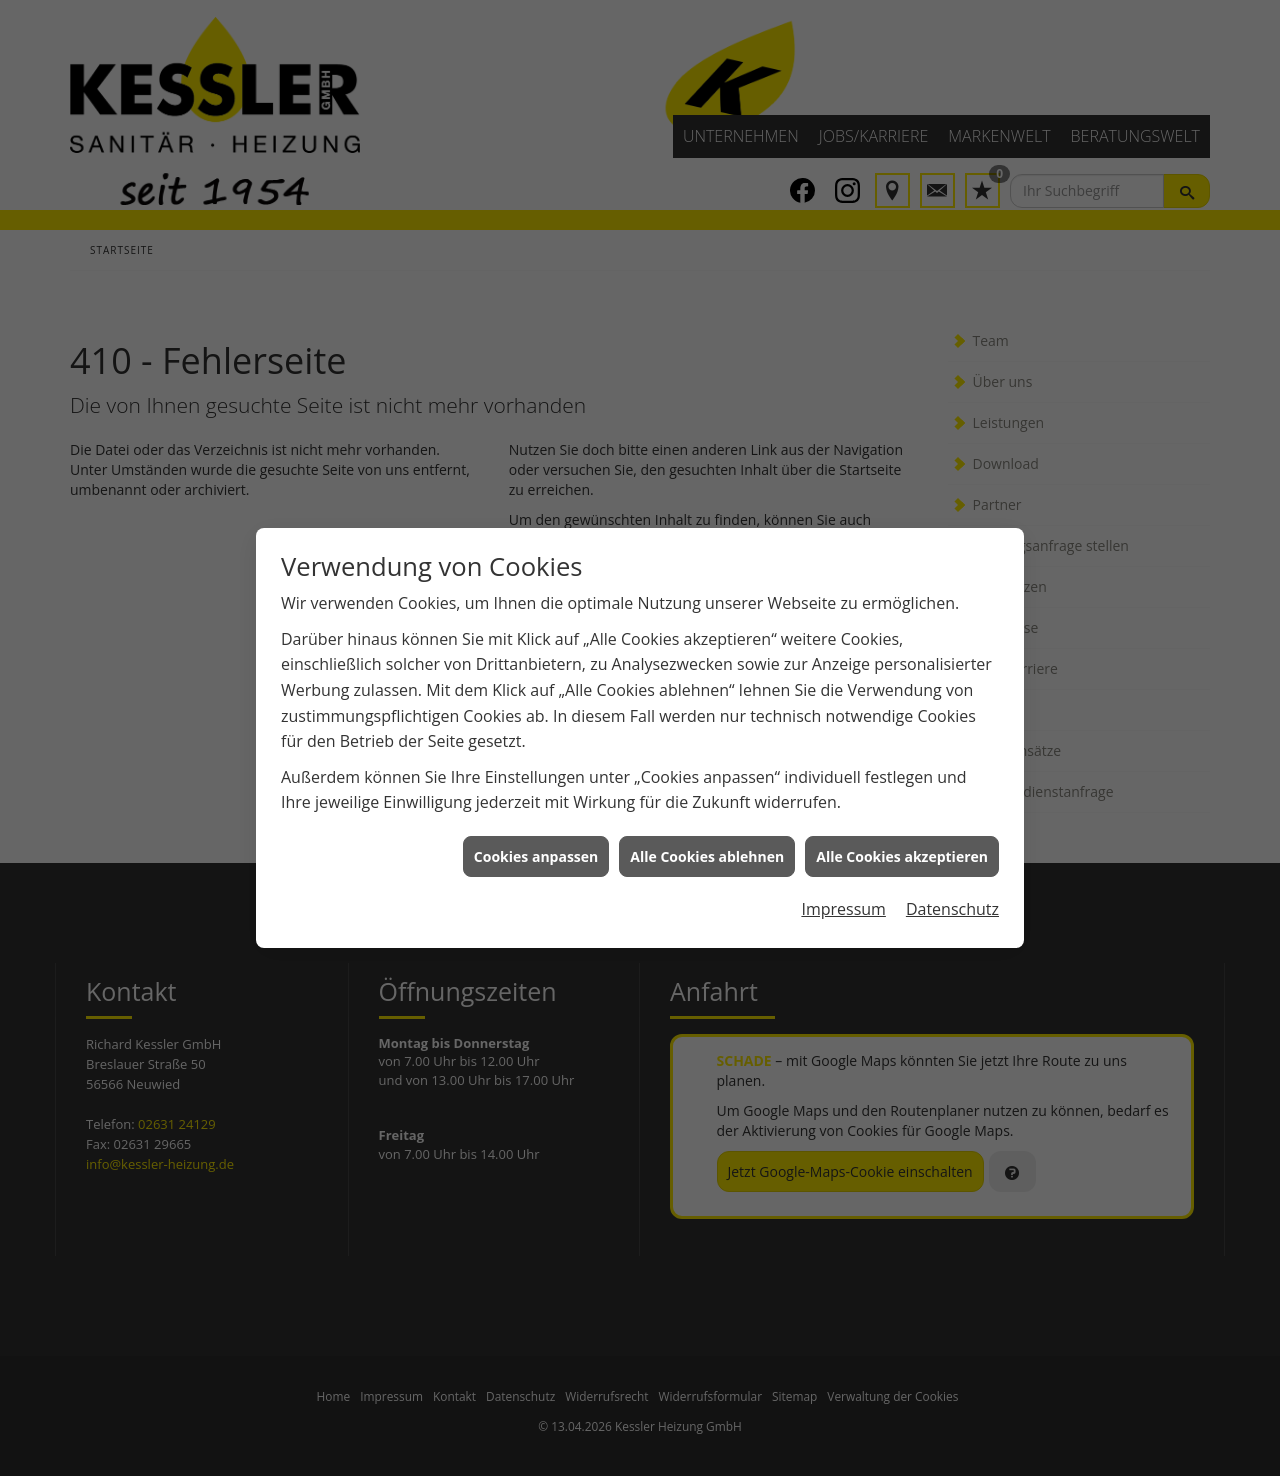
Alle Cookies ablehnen (707, 846)
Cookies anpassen (536, 846)
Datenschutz (952, 900)
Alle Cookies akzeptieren (902, 846)
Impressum (843, 900)
